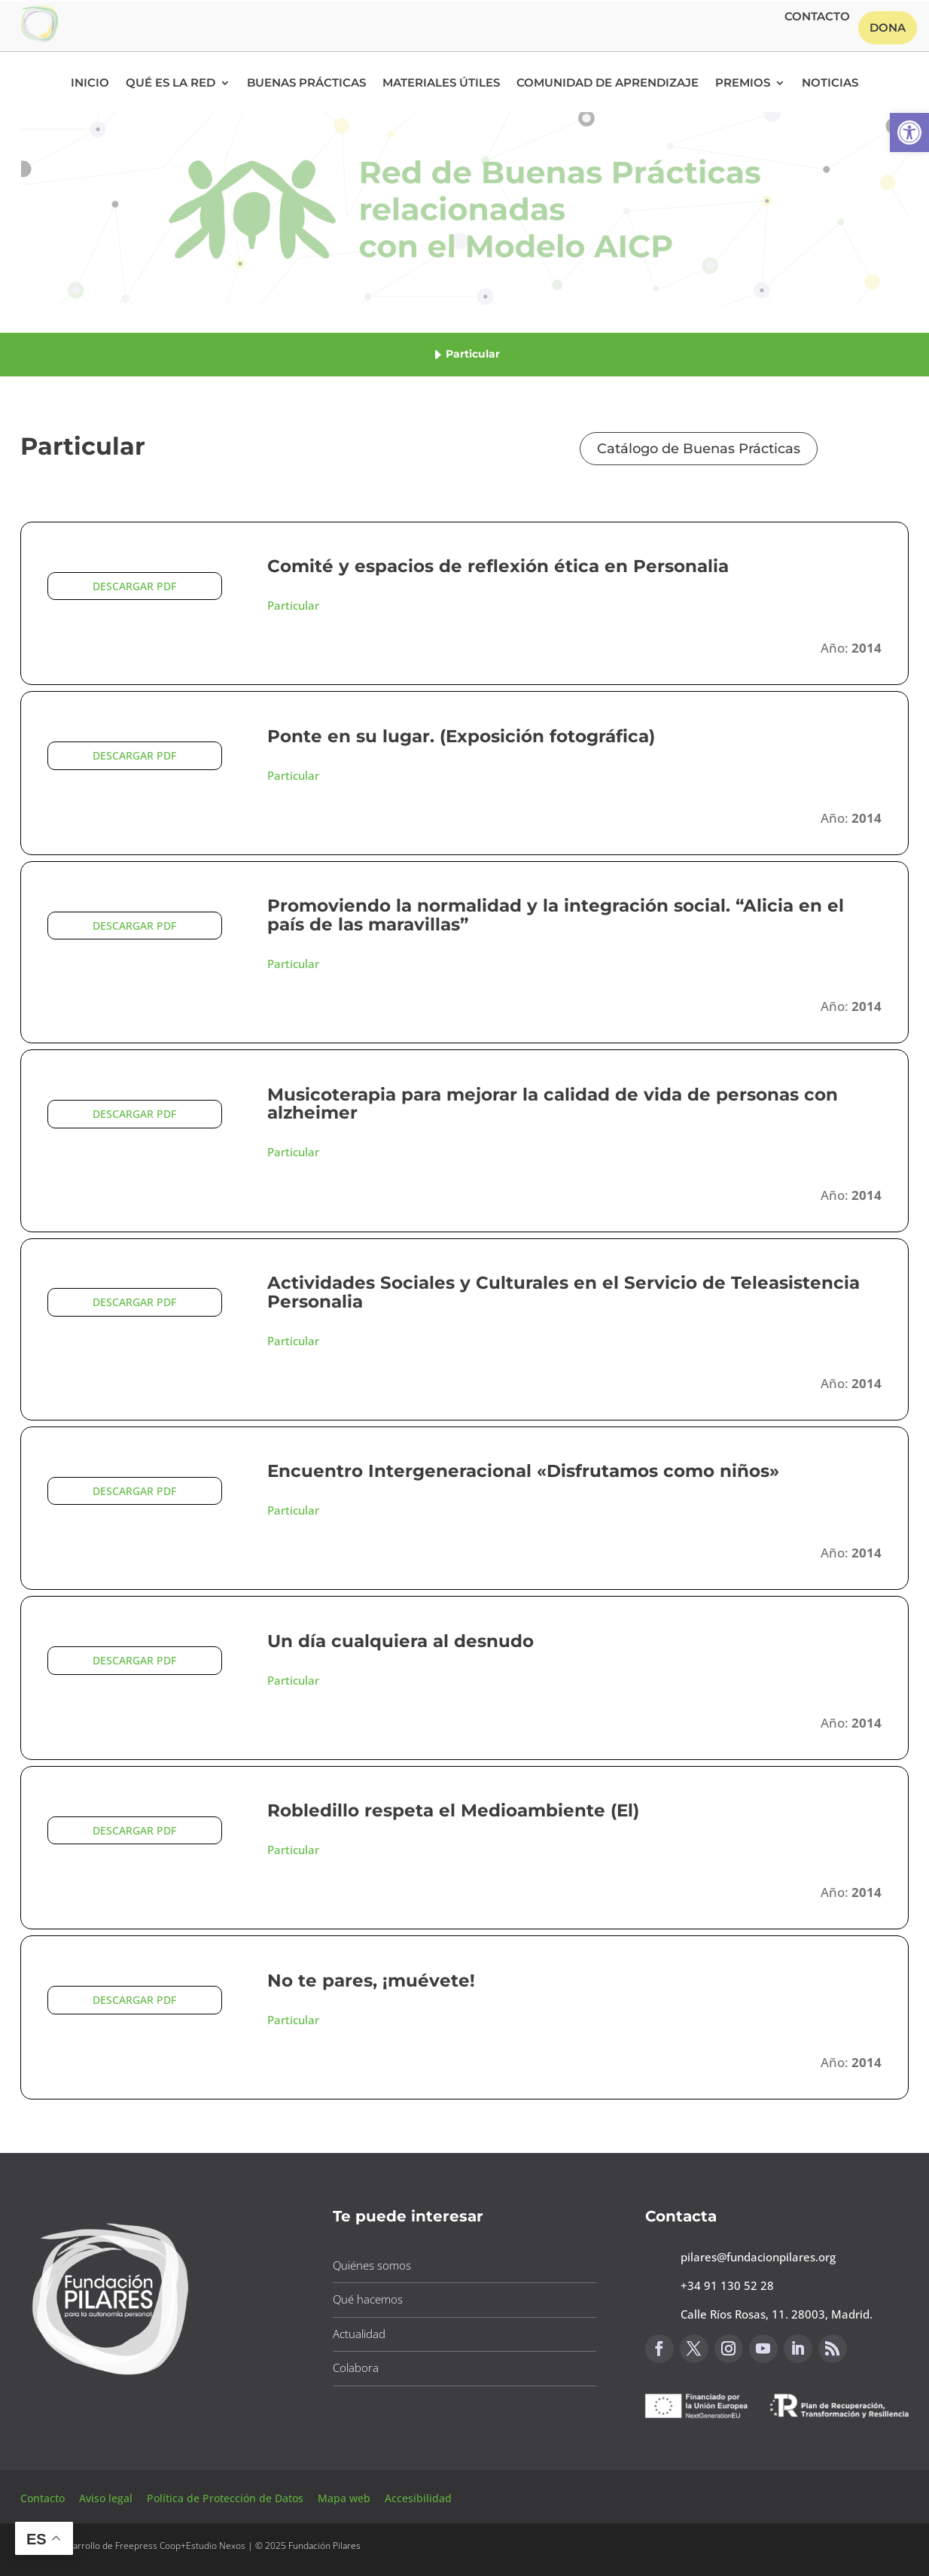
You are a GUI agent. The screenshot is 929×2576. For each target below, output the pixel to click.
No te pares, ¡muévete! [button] (371, 1980)
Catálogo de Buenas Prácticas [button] (698, 448)
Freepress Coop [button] (148, 2545)
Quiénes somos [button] (372, 2265)
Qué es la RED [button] (170, 84)
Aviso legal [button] (107, 2498)
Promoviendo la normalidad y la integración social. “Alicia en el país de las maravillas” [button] (555, 915)
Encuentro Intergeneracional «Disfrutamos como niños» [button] (523, 1470)
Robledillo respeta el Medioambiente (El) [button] (453, 1810)
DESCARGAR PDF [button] (134, 586)
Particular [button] (293, 605)
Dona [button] (888, 27)
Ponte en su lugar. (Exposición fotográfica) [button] (461, 736)
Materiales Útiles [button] (441, 84)
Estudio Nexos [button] (215, 2545)
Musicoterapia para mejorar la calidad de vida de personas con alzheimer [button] (552, 1104)
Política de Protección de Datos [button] (226, 2498)
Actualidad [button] (359, 2333)
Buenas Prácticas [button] (306, 84)
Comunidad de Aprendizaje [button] (607, 84)
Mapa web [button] (344, 2498)
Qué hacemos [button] (368, 2299)
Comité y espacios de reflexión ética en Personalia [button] (498, 566)
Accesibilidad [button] (418, 2498)
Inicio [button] (90, 84)
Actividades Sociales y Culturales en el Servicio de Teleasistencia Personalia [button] (563, 1292)
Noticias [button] (830, 84)
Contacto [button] (817, 17)
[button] (909, 132)
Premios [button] (742, 84)
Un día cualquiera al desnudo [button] (400, 1641)
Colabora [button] (356, 2367)
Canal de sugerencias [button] (718, 2456)
